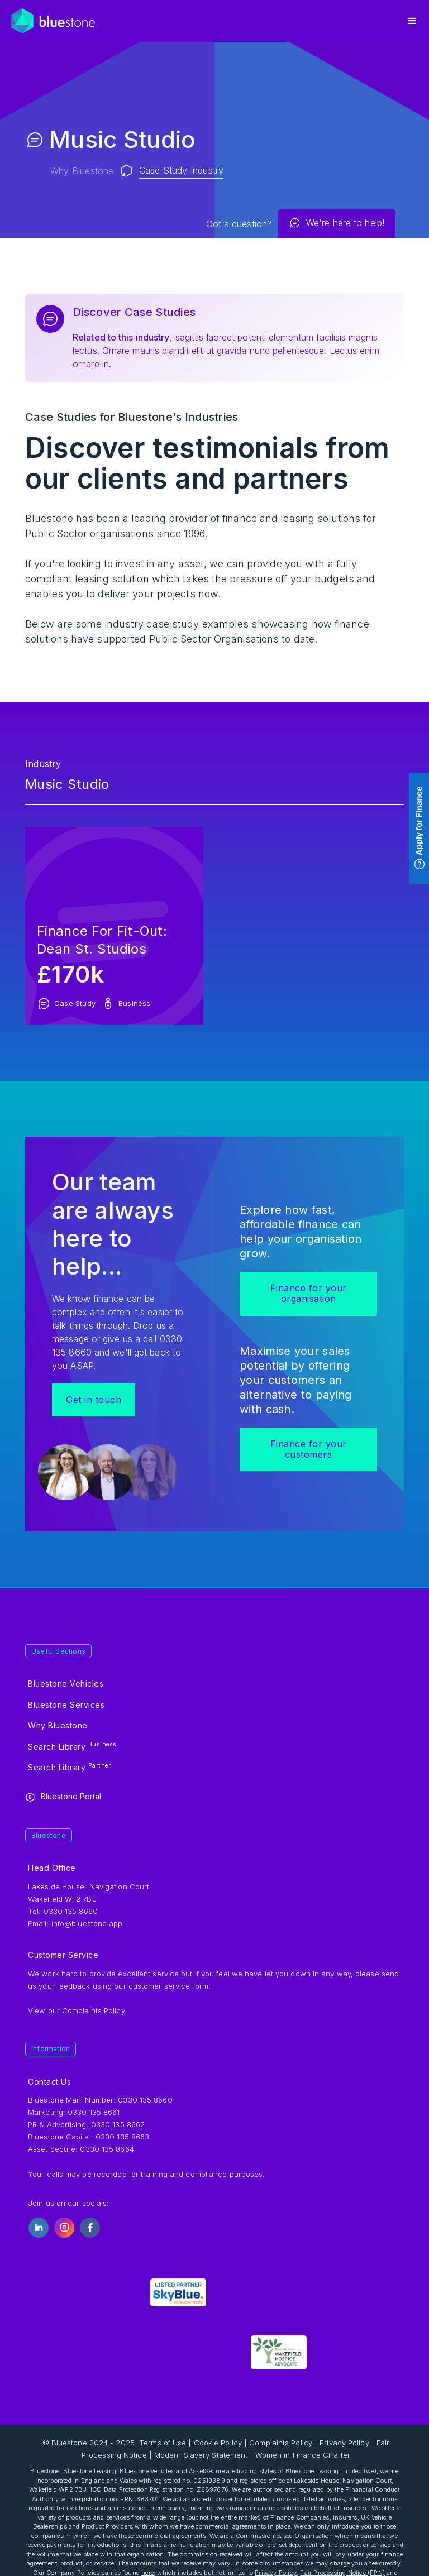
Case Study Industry (181, 170)
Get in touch (93, 1399)
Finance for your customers (308, 1449)
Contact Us (49, 2081)
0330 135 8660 (145, 2099)
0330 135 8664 (107, 2148)
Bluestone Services (66, 1705)
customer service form (168, 1985)
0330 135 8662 (118, 2124)
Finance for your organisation (308, 1293)
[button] (412, 21)
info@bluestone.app (87, 1923)
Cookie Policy (218, 2442)
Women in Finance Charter (302, 2454)
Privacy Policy (344, 2442)
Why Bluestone (82, 170)
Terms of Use (162, 2442)
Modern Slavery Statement (200, 2454)
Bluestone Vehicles (65, 1683)
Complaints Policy (93, 2010)
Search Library (72, 1746)
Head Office (52, 1868)
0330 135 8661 (94, 2112)
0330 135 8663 (122, 2136)
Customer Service (63, 1955)
